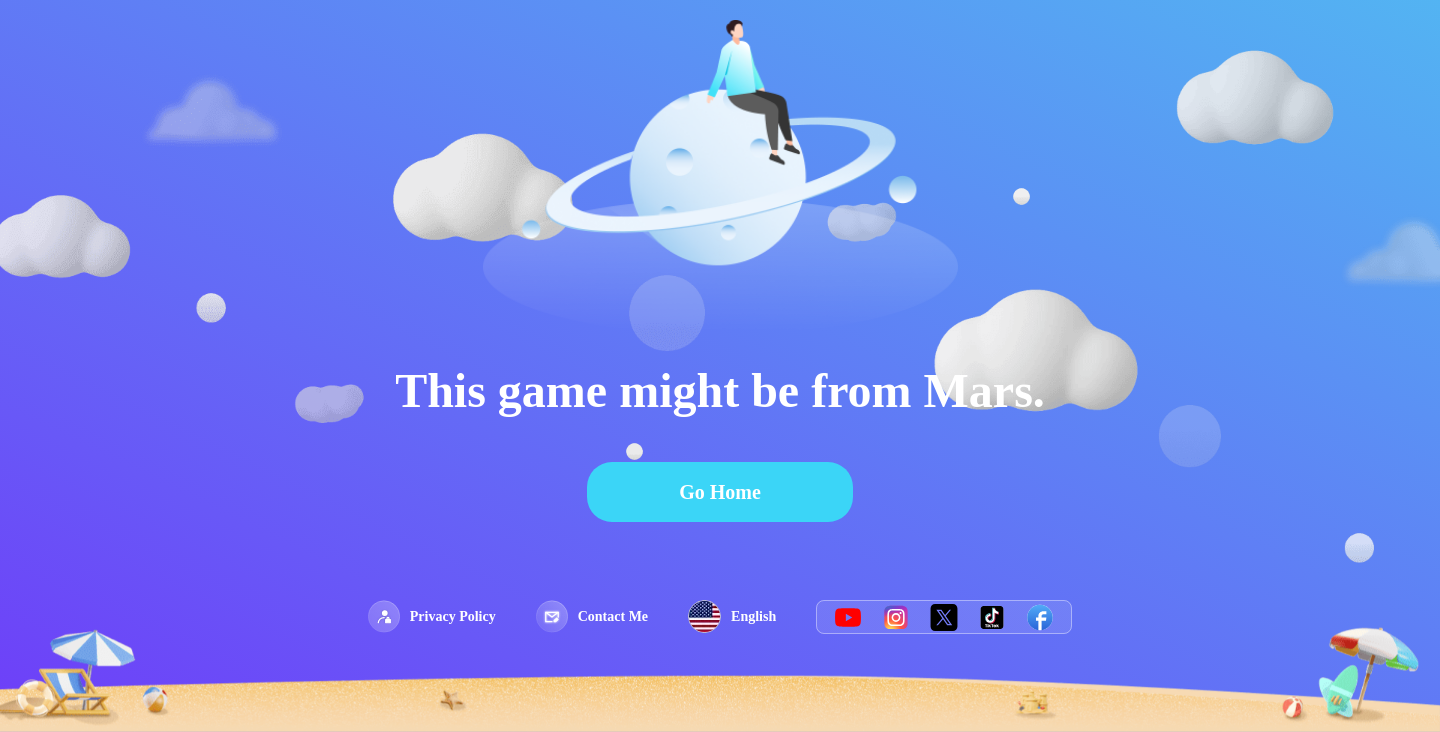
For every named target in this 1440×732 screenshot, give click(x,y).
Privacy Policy (432, 616)
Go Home (720, 492)
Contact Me (592, 616)
